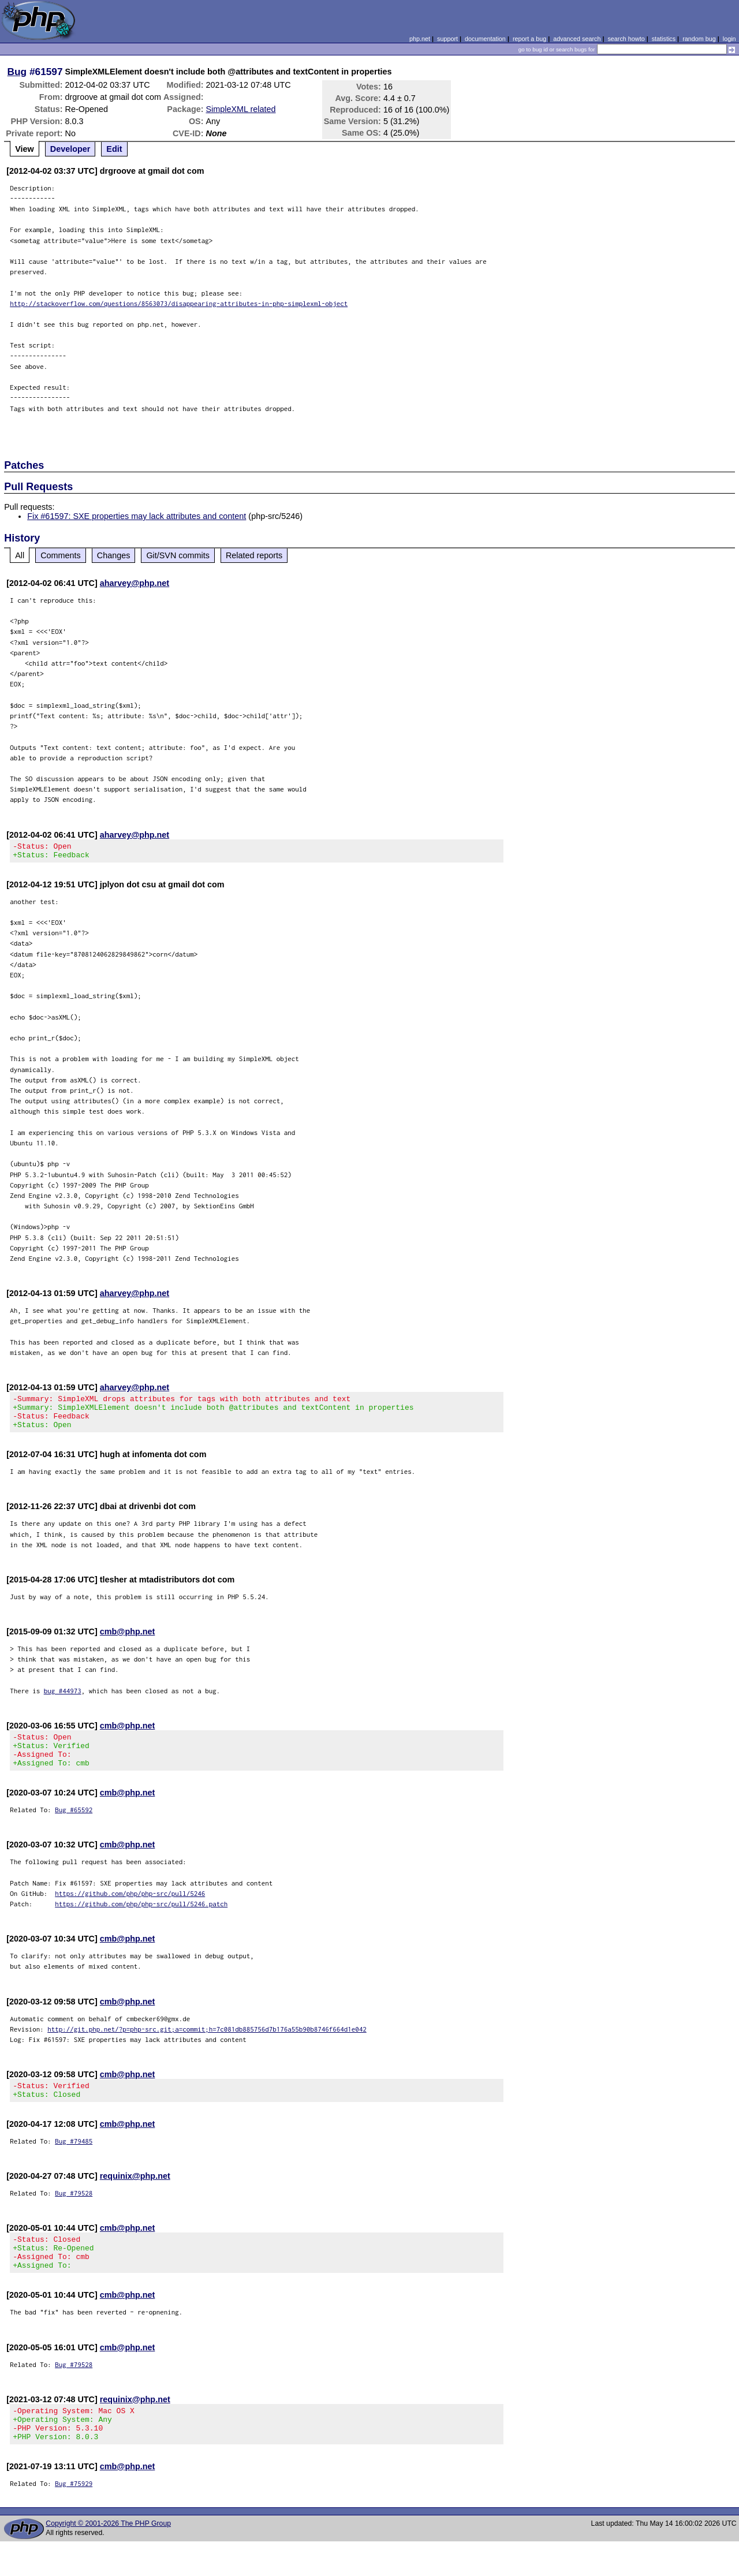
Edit (114, 149)
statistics (663, 38)
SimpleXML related (241, 109)
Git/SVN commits (178, 555)
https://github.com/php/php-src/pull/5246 (130, 1910)
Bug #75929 (73, 2518)
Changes (113, 555)
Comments (60, 555)
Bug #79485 (73, 2162)
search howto (625, 38)
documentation (485, 38)
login (729, 38)
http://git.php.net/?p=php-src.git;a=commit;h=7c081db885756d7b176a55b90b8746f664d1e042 (207, 2046)
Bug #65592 (73, 1827)
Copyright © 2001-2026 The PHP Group (108, 2558)
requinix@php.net (135, 2196)
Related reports (254, 555)
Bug (17, 71)
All (19, 555)
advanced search (576, 38)
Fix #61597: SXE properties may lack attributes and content (136, 516)
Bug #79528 (73, 2213)
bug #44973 (62, 1701)
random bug (699, 38)
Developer (70, 149)
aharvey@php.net (134, 583)
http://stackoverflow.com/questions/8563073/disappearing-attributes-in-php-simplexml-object (179, 303)
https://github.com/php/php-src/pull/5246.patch (141, 1921)
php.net (419, 38)
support (447, 38)
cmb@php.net (127, 1642)
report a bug (529, 38)
